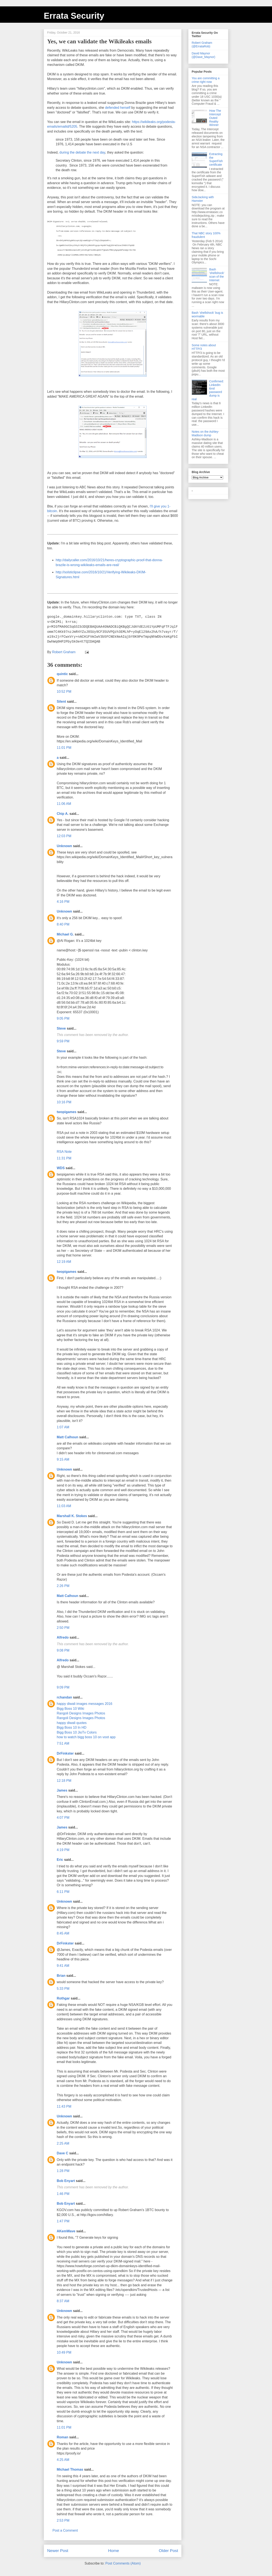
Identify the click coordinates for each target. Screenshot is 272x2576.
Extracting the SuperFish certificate (216, 159)
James (62, 1790)
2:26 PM (63, 1586)
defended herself (117, 107)
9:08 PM (63, 1650)
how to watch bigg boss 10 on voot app (86, 1737)
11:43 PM (64, 2106)
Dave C (62, 2153)
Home (113, 2550)
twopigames (66, 1112)
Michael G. (65, 934)
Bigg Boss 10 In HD (71, 1727)
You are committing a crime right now (206, 79)
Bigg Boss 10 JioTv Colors (77, 1732)
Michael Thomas (70, 2469)
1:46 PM (63, 2194)
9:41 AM (63, 1965)
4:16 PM (63, 901)
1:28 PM (63, 2171)
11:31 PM (64, 1158)
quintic (62, 674)
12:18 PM (64, 1780)
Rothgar (63, 1998)
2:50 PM (63, 1627)
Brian (61, 1975)
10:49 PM (64, 2352)
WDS (61, 1168)
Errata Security (74, 15)
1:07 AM (63, 1427)
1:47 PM (63, 2221)
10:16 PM (64, 1102)
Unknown (64, 846)
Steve (61, 1028)
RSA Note (64, 1151)
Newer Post (57, 2550)
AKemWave (66, 2231)
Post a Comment (65, 2530)
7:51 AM (63, 1743)
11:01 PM (64, 747)
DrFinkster (65, 1753)
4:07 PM (63, 1817)
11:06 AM (64, 803)
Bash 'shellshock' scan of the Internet (216, 275)
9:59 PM (63, 1041)
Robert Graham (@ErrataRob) (202, 44)
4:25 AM (63, 2460)
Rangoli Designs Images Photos (81, 1713)
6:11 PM (63, 1891)
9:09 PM (63, 1687)
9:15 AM (63, 1459)
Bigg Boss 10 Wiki (70, 1708)
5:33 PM (63, 1988)
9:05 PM (63, 1018)
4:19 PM (63, 1850)
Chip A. (62, 813)
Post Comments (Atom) (123, 2563)
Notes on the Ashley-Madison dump (205, 433)
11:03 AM (64, 1506)
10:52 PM (64, 691)
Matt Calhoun (67, 1437)
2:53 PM (63, 2520)
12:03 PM (64, 836)
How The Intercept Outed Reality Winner (215, 118)
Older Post (168, 2550)
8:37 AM (63, 2301)
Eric (60, 1859)
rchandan (64, 1697)
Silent (61, 701)
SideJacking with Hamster (203, 198)
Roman (62, 2437)
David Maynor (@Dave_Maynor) (203, 55)
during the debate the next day (82, 152)
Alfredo (63, 1637)
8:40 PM (63, 924)
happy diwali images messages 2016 (84, 1704)
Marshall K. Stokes (72, 1516)
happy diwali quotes (72, 1723)
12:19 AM (64, 1261)
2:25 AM (63, 2143)
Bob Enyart (66, 2181)
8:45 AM (63, 1933)
